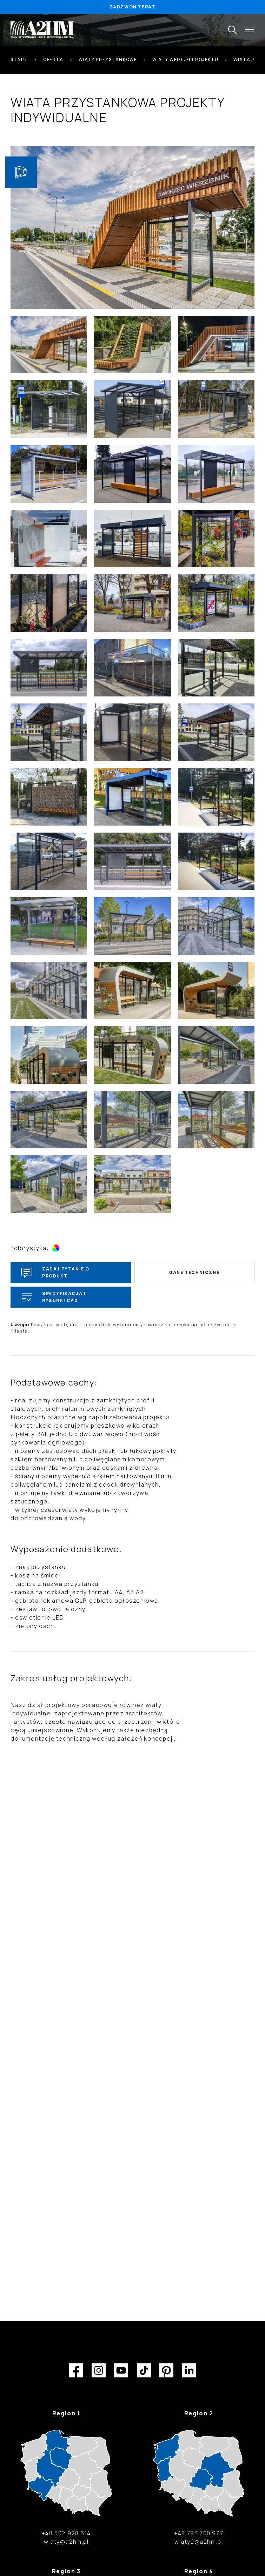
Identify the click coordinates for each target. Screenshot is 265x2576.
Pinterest (166, 2370)
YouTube (121, 2370)
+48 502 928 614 (66, 2533)
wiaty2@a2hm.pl (198, 2541)
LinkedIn (189, 2370)
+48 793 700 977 (198, 2533)
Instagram (99, 2370)
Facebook (76, 2370)
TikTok (144, 2370)
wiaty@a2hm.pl (66, 2541)
